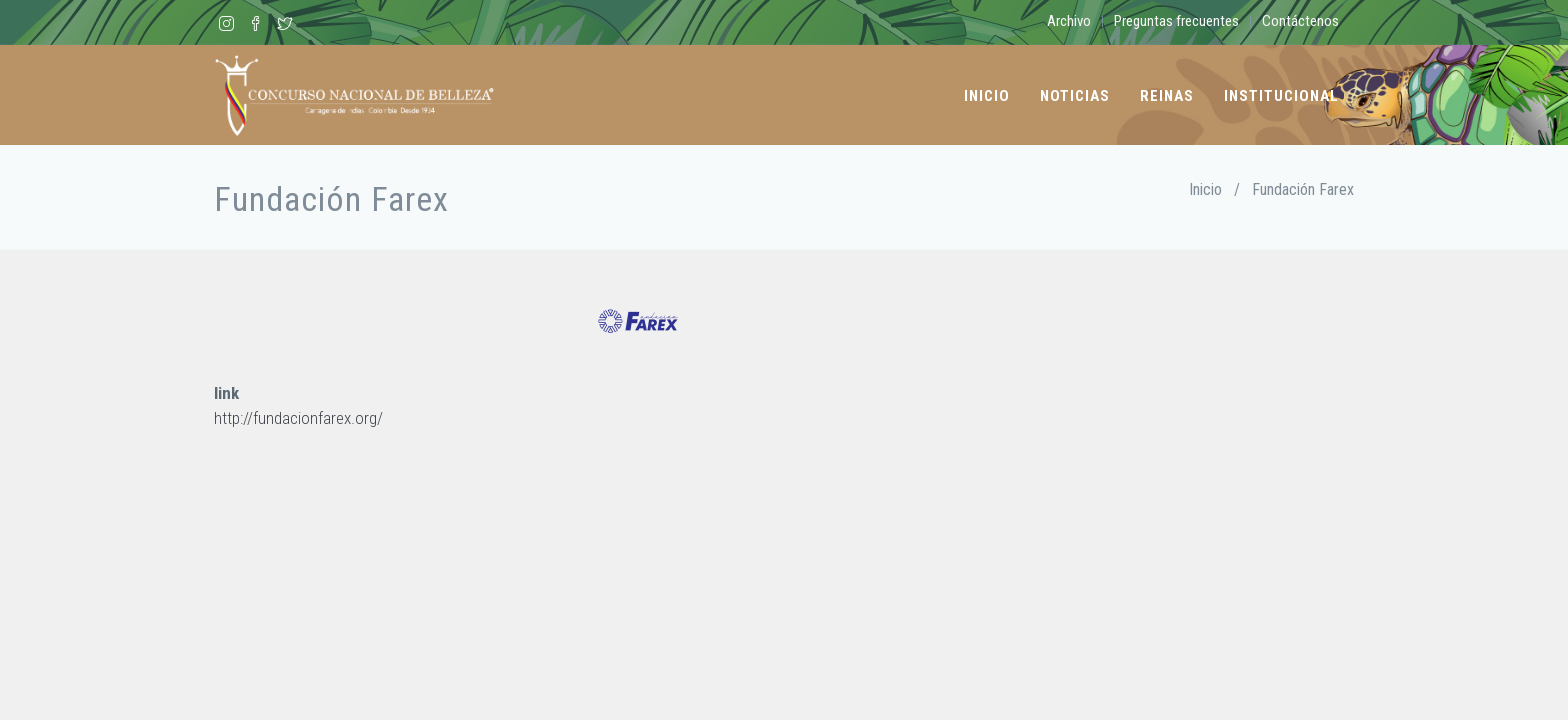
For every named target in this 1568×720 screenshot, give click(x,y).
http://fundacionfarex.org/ (298, 418)
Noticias (1075, 96)
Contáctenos (1300, 21)
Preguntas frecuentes (1176, 21)
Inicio (987, 96)
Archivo (1069, 21)
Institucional (1281, 96)
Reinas (1167, 96)
